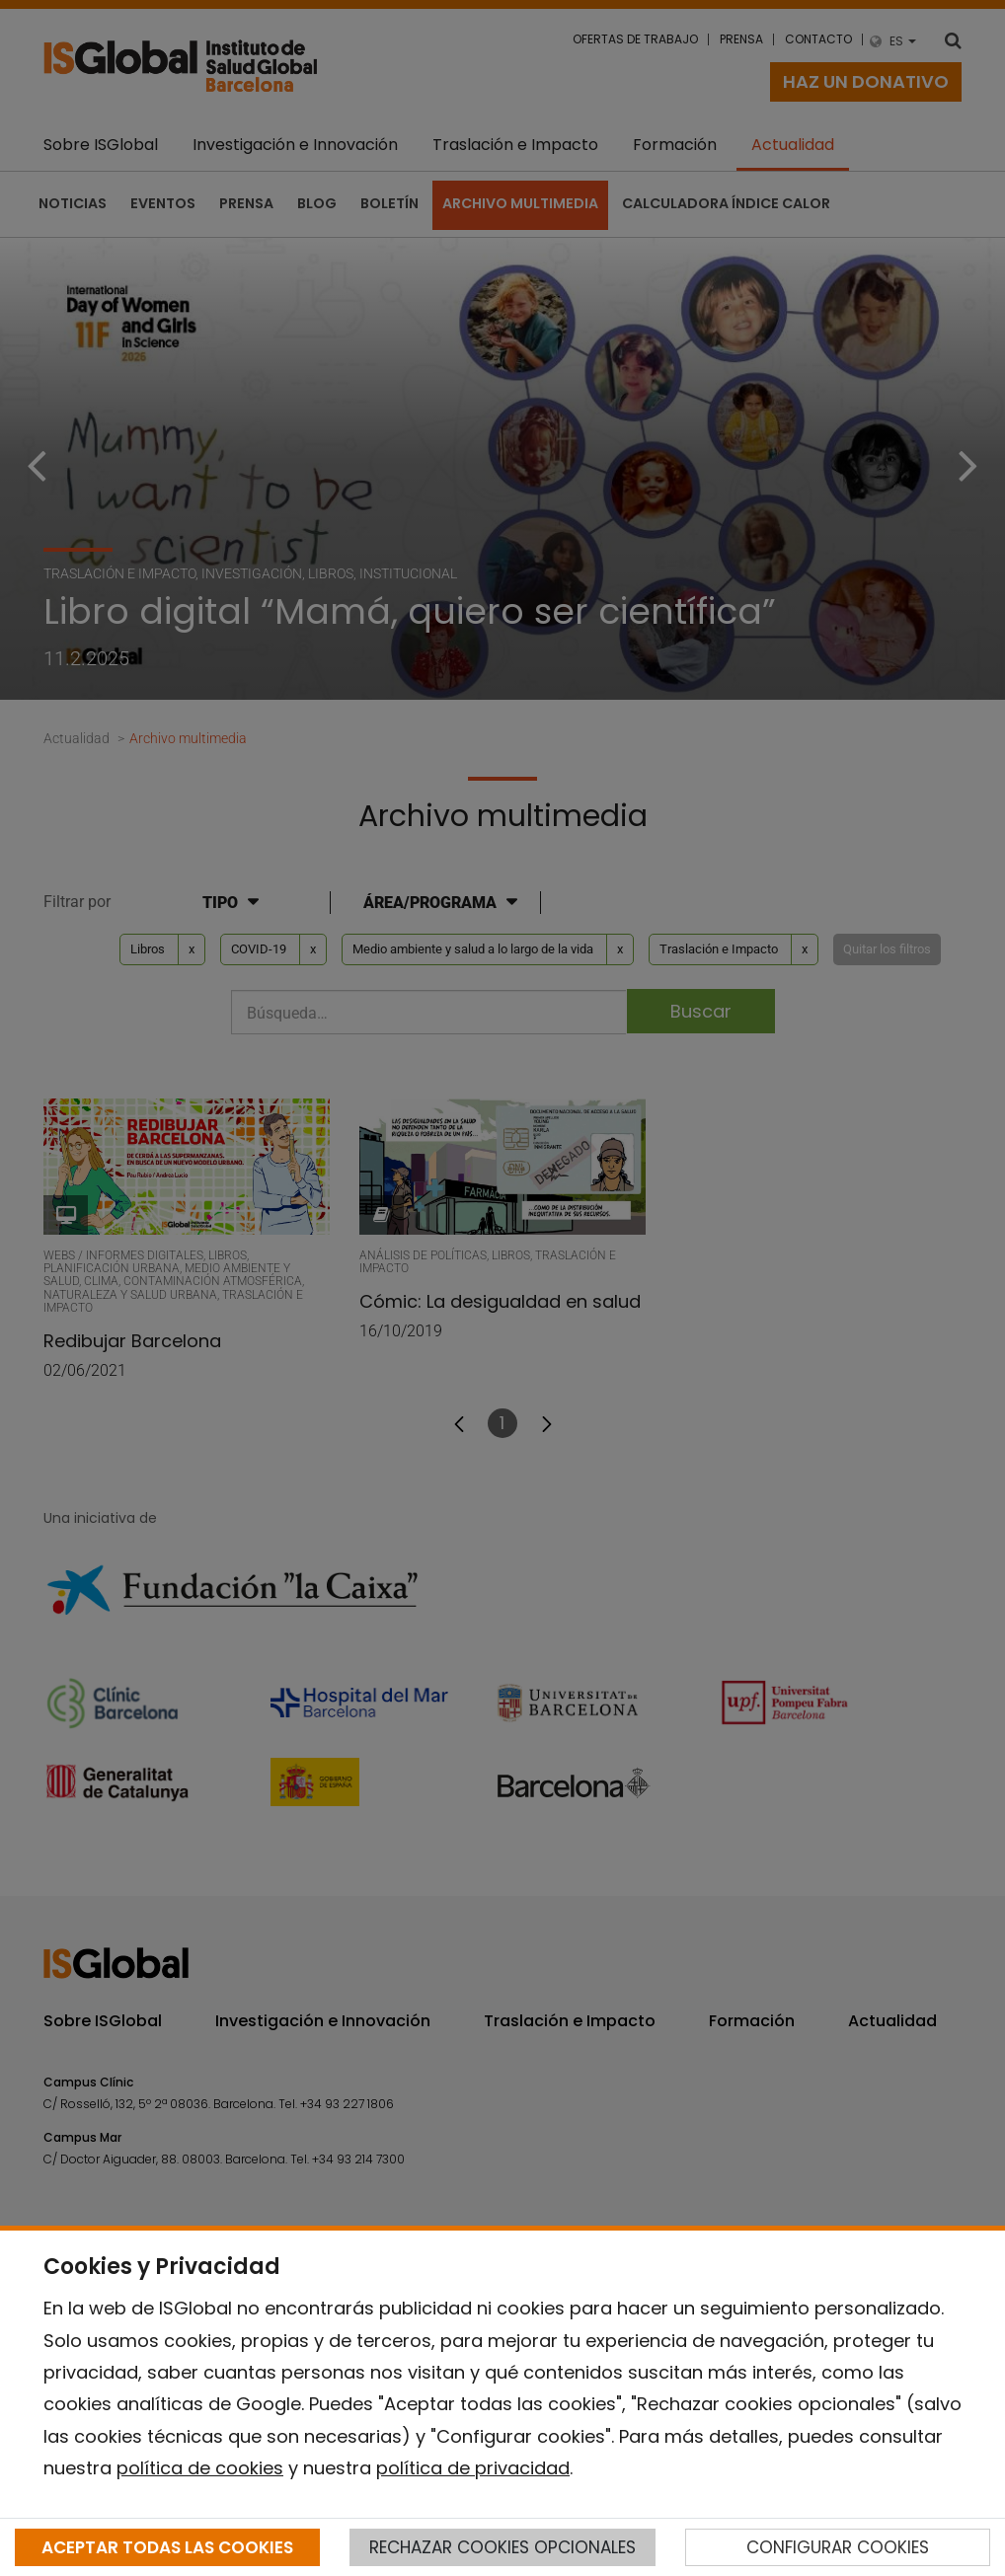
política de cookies (199, 2468)
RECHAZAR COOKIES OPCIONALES (502, 2547)
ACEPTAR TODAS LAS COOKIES (167, 2547)
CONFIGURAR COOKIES (837, 2547)
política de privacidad (473, 2468)
